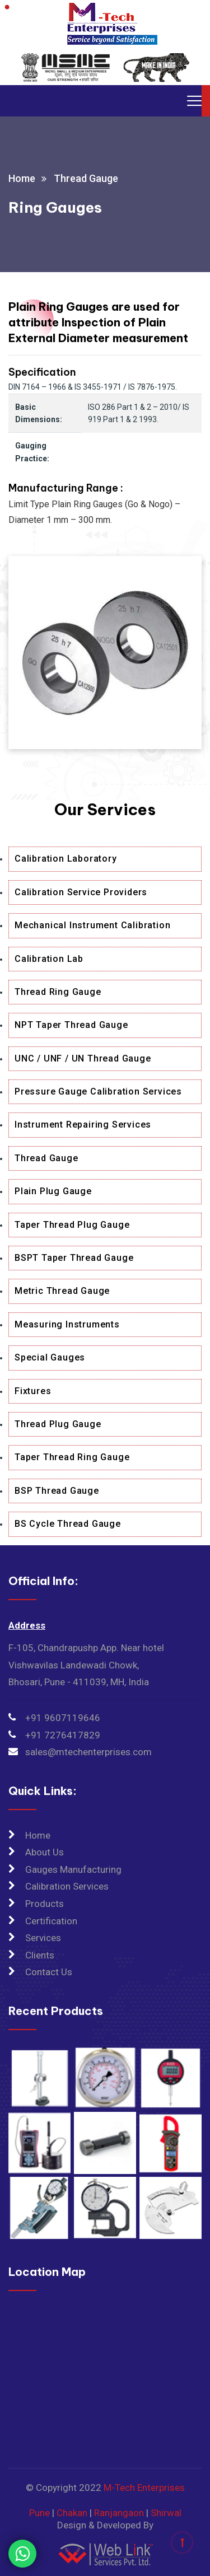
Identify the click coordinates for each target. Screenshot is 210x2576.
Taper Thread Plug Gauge (72, 1224)
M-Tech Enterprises (144, 2487)
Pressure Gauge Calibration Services (98, 1091)
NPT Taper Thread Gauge (71, 1025)
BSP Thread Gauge (57, 1490)
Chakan (72, 2512)
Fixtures (33, 1391)
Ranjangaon (119, 2512)
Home (21, 178)
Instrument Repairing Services (83, 1124)
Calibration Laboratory (66, 858)
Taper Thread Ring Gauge (72, 1457)
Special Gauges (50, 1357)
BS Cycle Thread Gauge (68, 1523)
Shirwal (166, 2512)
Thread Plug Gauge (58, 1424)
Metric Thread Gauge (62, 1290)
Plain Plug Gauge (53, 1191)
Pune (39, 2512)
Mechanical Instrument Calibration (92, 925)
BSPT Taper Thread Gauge (74, 1257)
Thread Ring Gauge (58, 992)
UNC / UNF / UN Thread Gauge (83, 1058)
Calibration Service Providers (81, 892)
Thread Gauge (46, 1158)
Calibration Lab (49, 958)
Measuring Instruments (67, 1324)
